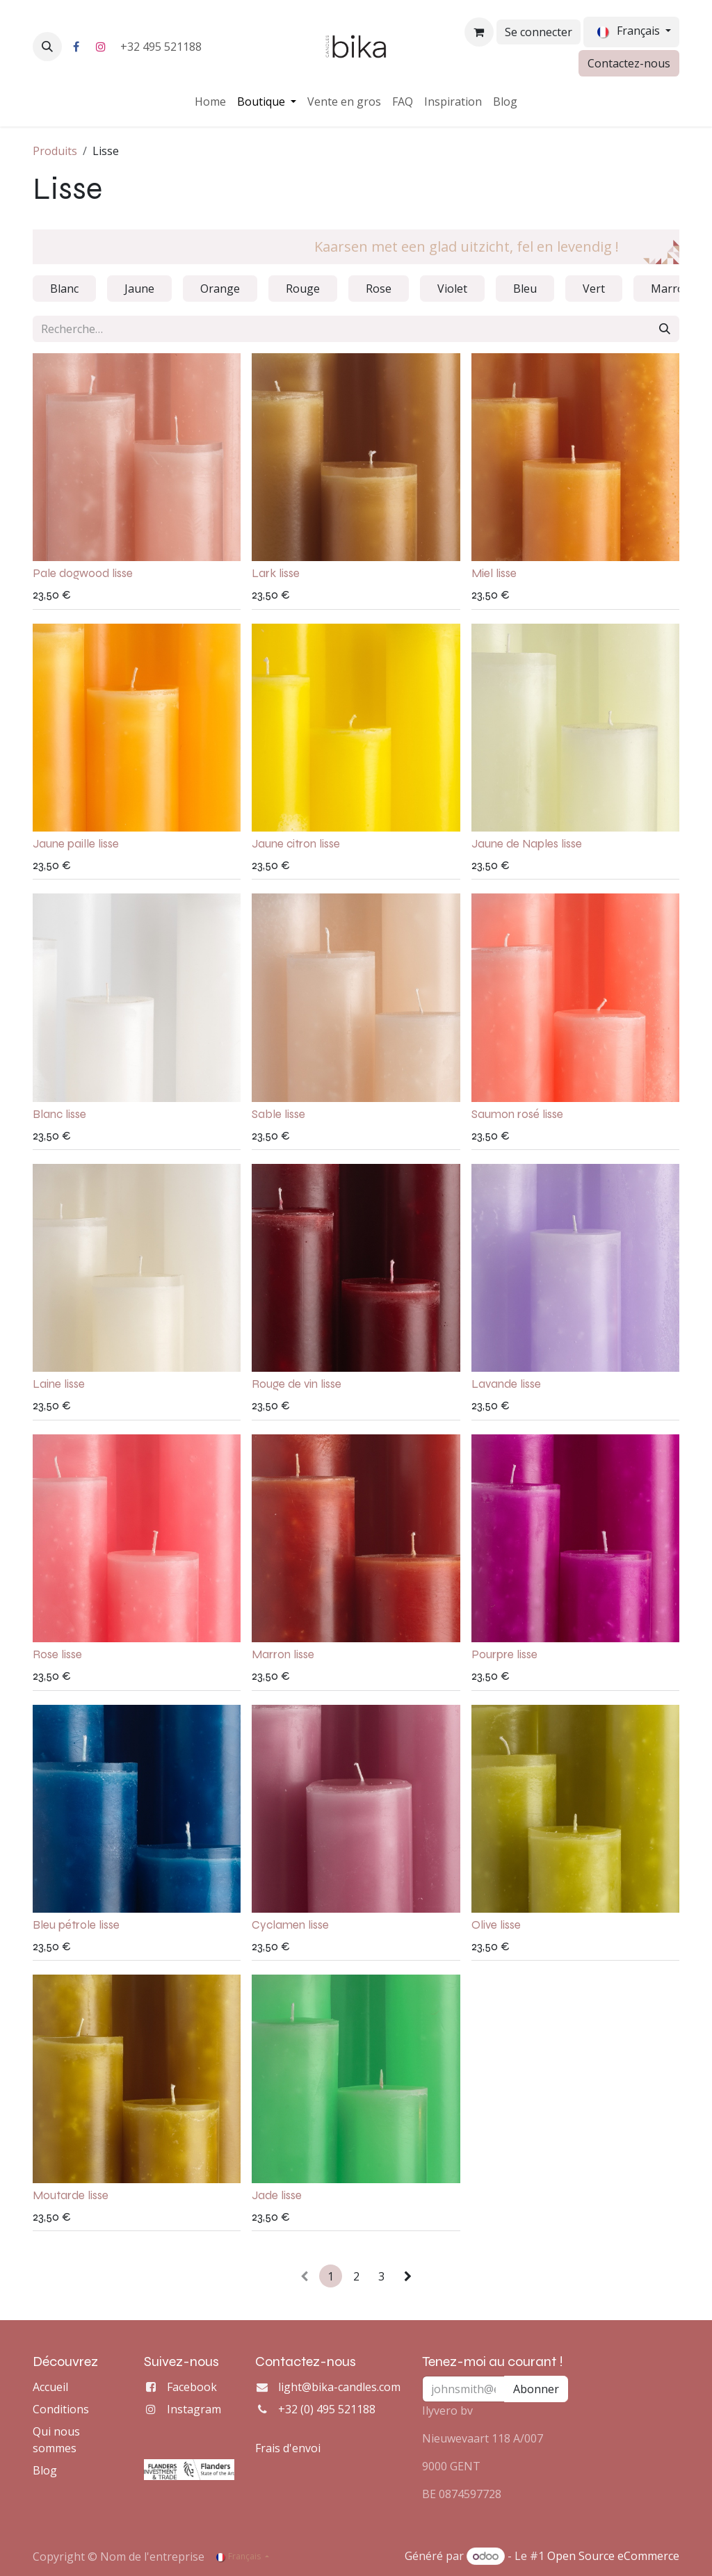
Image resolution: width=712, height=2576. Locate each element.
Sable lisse (278, 1114)
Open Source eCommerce (613, 2555)
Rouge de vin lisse (296, 1384)
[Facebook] (76, 46)
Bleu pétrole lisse (76, 1925)
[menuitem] (210, 101)
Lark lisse (276, 573)
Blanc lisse (59, 1114)
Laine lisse (59, 1384)
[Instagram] (101, 46)
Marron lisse (283, 1654)
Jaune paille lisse (76, 843)
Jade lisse (277, 2195)
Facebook (192, 2387)
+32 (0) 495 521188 (326, 2409)
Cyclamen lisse (290, 1925)
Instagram (194, 2409)
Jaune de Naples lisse (526, 843)
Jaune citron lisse (296, 843)
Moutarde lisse (70, 2195)
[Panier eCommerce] (479, 32)
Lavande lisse (506, 1384)
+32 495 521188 (162, 46)
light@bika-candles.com (339, 2387)
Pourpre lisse (504, 1654)
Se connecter (538, 32)
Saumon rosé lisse (517, 1114)
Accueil (50, 2387)
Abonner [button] (536, 2389)
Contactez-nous (629, 63)
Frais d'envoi (288, 2448)
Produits (55, 151)
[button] (47, 46)
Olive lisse (496, 1925)
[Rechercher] (664, 329)
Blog (45, 2470)
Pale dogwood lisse (83, 573)
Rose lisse (57, 1654)
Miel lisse (494, 573)
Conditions (61, 2409)
